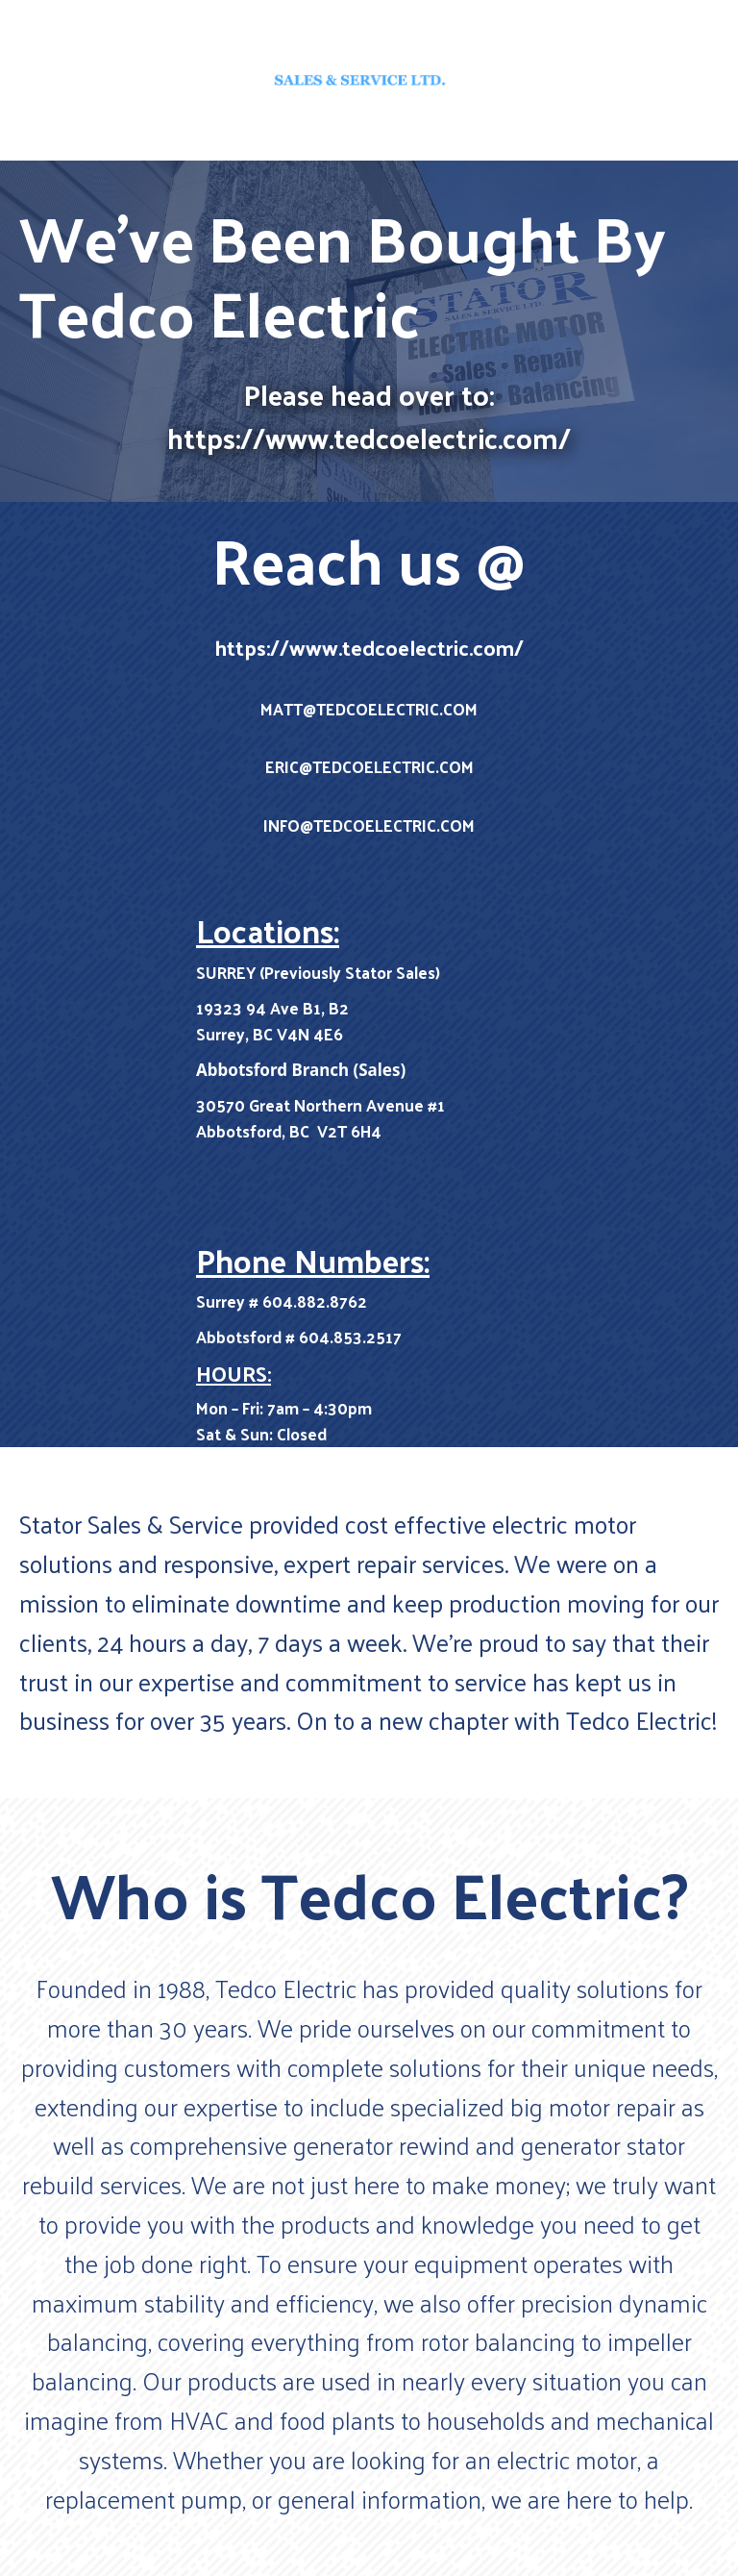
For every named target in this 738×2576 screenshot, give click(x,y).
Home (369, 137)
